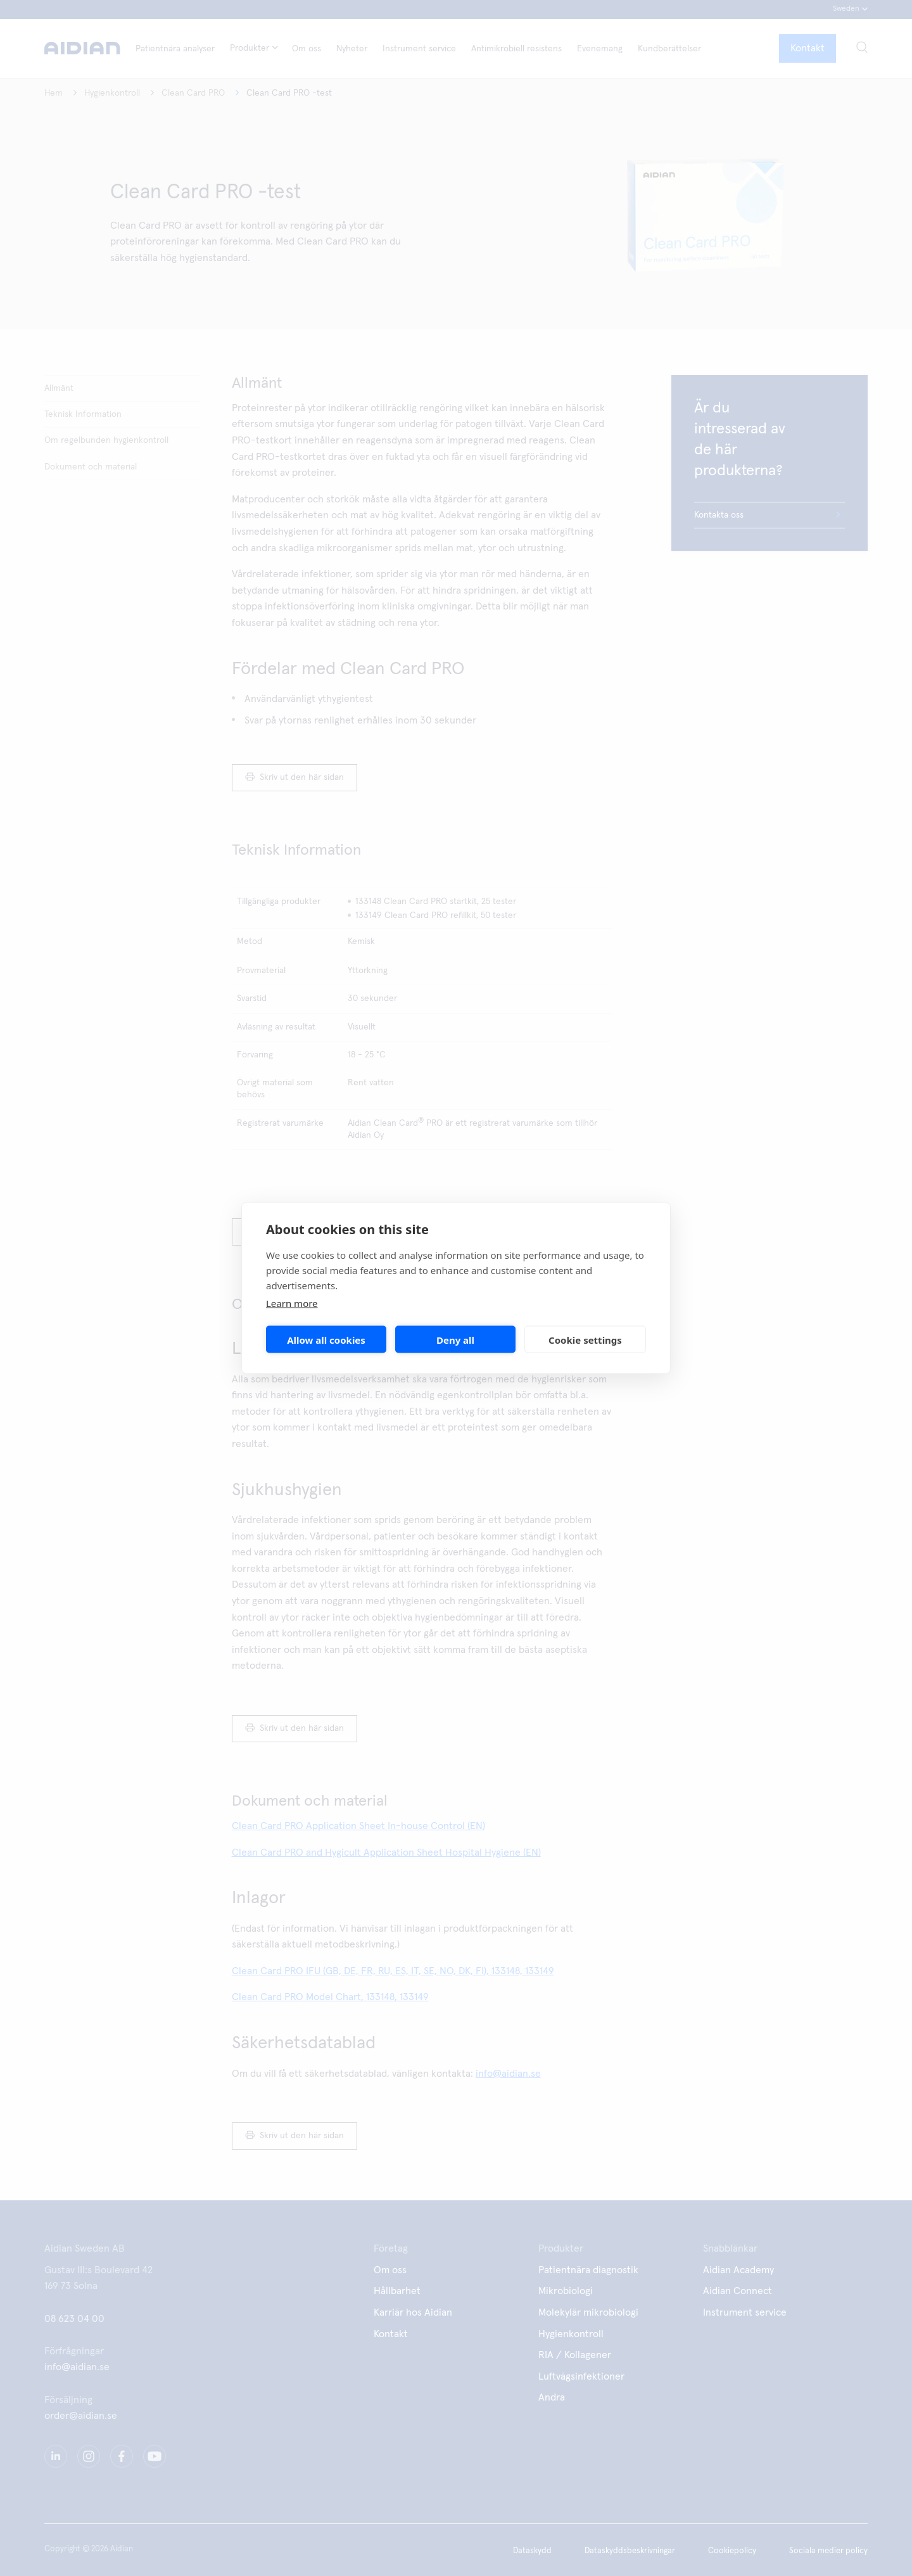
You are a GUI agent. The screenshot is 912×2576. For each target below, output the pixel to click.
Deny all (455, 1339)
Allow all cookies (326, 1339)
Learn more (292, 1303)
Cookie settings (585, 1339)
